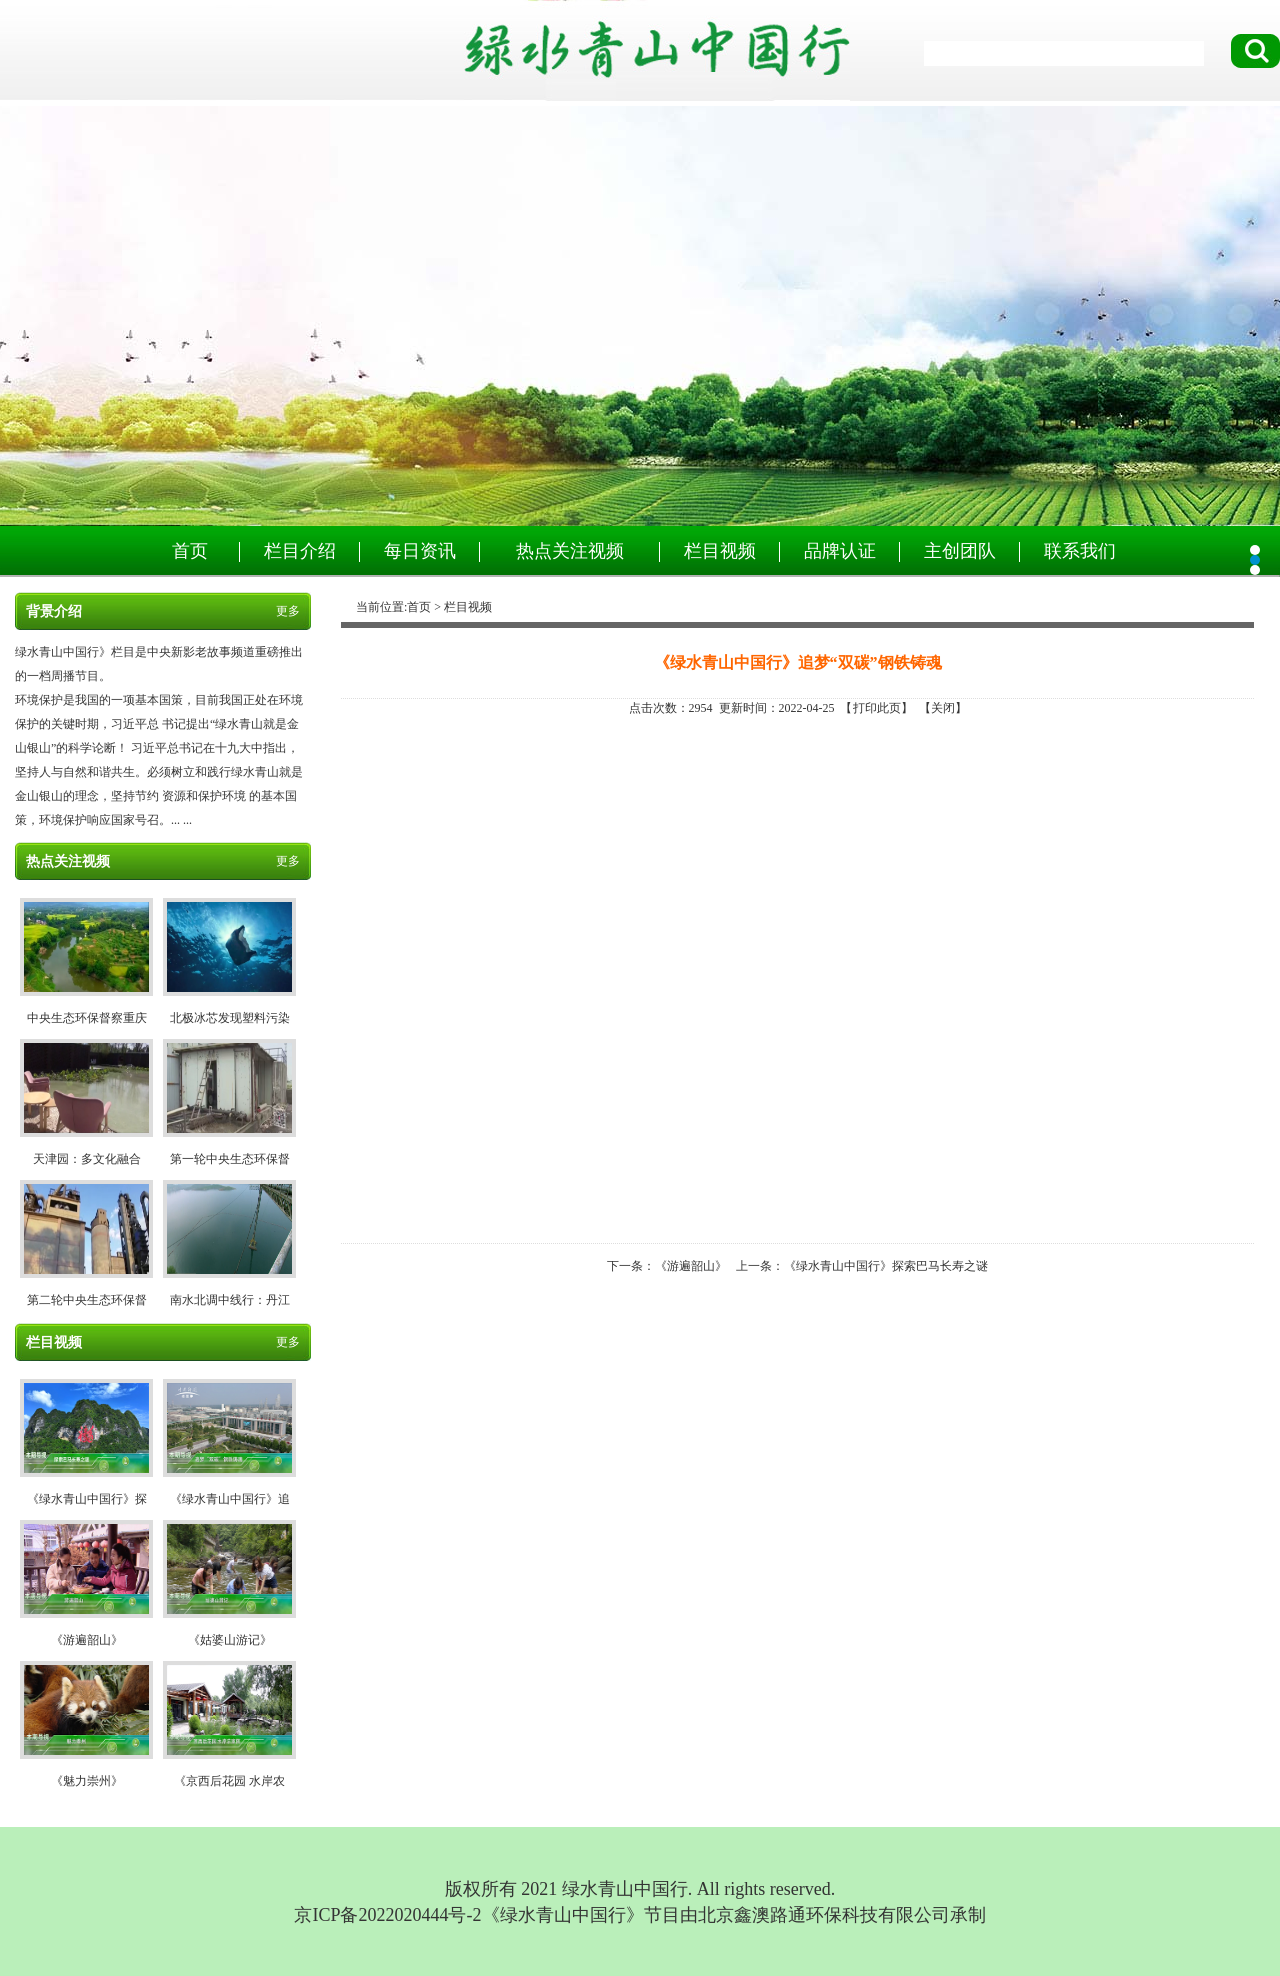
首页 (190, 551)
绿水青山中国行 (640, 316)
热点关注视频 (570, 551)
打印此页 (877, 708)
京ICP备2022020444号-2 (387, 1915)
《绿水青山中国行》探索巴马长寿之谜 (886, 1266)
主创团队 (960, 551)
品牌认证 (840, 551)
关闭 (943, 708)
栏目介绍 (300, 551)
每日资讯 (420, 551)
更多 (288, 611)
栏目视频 (720, 551)
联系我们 (1080, 551)
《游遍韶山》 (691, 1266)
